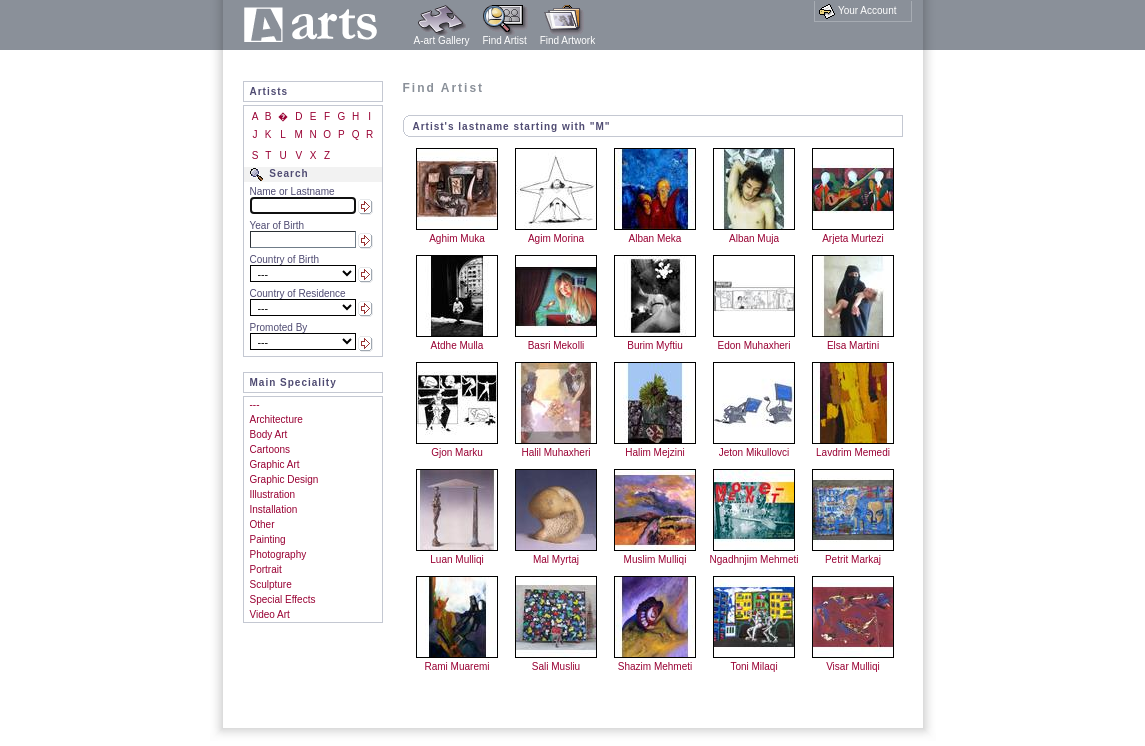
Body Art (269, 434)
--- (255, 404)
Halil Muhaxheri (556, 452)
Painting (268, 539)
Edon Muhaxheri (754, 345)
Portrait (266, 569)
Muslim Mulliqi (655, 559)
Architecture (276, 419)
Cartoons (270, 449)
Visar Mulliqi (853, 666)
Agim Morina (556, 238)
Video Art (270, 614)
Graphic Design (284, 479)
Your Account (857, 11)
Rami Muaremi (456, 666)
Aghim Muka (457, 238)
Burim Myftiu (655, 345)
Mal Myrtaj (556, 559)
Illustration (273, 494)
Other (262, 524)
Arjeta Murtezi (853, 238)
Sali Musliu (556, 666)
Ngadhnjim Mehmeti (754, 559)
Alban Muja (754, 238)
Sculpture (271, 584)
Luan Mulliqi (456, 559)
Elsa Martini (853, 345)
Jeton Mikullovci (754, 452)
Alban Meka (655, 238)
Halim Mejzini (654, 452)
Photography (278, 554)
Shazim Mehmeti (655, 666)
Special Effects (283, 599)
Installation (274, 509)
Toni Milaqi (753, 666)
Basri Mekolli (556, 345)
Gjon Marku (457, 452)
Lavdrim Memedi (853, 452)
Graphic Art (275, 464)
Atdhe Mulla (457, 345)
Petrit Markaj (853, 559)
